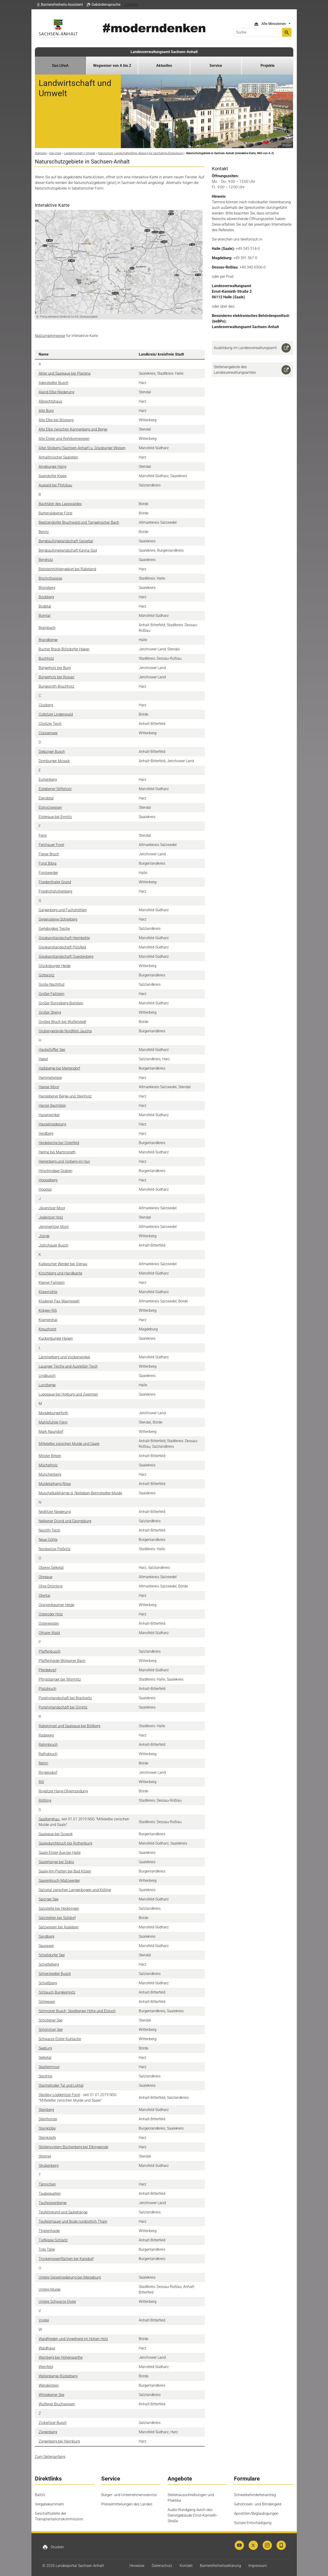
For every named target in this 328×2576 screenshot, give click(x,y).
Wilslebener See (51, 2394)
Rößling (45, 1800)
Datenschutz (162, 2565)
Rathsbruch (48, 1754)
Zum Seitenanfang (50, 2456)
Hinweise (136, 2565)
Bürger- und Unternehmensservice (129, 2495)
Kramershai (48, 1320)
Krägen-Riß (48, 1310)
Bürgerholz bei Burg (55, 668)
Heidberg (46, 1133)
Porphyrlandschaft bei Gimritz (63, 1707)
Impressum (257, 2565)
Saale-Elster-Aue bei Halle (60, 1852)
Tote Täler (47, 2249)
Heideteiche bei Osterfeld (59, 1143)
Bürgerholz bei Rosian (56, 677)
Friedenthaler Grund (55, 882)
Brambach (47, 627)
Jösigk (44, 1236)
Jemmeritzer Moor (54, 1226)
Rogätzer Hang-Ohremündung (63, 1791)
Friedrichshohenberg (55, 891)
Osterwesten (49, 1623)
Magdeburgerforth (53, 1413)
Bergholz (46, 559)
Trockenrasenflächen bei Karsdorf (66, 2259)
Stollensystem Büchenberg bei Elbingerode (73, 2147)
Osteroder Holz (51, 1614)
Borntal (45, 615)
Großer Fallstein (51, 994)
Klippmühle (48, 1292)
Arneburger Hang (52, 466)
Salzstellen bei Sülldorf (57, 1918)
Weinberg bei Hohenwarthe (61, 2357)
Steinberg (46, 2109)
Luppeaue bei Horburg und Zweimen (68, 1394)
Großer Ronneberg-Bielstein (61, 1003)
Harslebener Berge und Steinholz (65, 1096)
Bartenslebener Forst (55, 513)
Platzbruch (47, 1688)
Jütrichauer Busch (53, 1245)
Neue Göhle (48, 1539)
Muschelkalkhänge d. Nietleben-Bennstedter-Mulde (80, 1493)
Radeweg (46, 1735)
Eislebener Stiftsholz (55, 789)
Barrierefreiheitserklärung (220, 2565)
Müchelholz (48, 1465)
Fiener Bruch (49, 854)
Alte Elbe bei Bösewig (56, 420)
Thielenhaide (49, 2231)
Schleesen (47, 2001)
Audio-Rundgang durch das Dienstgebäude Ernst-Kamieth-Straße (192, 2515)
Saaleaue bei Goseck (56, 1834)
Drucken (53, 2547)
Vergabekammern (49, 2504)
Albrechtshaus (50, 401)
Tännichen (47, 2184)
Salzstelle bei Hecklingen (59, 1908)
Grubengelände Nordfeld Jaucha (65, 1031)
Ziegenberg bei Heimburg (59, 2441)
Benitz (44, 532)
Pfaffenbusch (50, 1651)
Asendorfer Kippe (53, 476)
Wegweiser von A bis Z (112, 65)
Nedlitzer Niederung (55, 1511)
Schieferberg (49, 1964)
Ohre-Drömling (50, 1586)
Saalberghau (49, 1819)
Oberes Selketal (51, 1567)
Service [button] (216, 65)
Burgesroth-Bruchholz (56, 686)
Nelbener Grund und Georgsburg (65, 1521)
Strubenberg (48, 2165)
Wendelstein (49, 2385)
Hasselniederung (52, 1124)
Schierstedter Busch (55, 1973)
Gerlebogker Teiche (54, 928)
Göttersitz (46, 975)
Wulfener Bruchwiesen (57, 2404)
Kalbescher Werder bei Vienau (63, 1264)
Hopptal (45, 1189)
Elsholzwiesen (50, 807)
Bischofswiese (50, 578)
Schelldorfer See (52, 1955)
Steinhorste (48, 2119)
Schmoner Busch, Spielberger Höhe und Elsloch (77, 2011)
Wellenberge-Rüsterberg (58, 2376)
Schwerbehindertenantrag (255, 2495)
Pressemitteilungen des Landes (126, 2504)
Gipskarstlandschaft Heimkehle (64, 938)
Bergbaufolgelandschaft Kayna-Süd (68, 550)
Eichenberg (48, 779)
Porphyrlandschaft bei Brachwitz (65, 1698)
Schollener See (50, 2020)
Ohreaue (45, 1577)
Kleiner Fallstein (52, 1282)
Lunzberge (47, 1385)
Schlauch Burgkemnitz (57, 1992)
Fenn (43, 835)
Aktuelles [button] (164, 65)
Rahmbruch (48, 1744)
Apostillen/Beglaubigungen (256, 2513)
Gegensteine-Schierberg (58, 919)
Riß (41, 1782)
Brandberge (48, 640)
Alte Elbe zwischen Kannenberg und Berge (73, 429)
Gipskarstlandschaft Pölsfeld (62, 947)
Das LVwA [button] (60, 65)
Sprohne (45, 2076)
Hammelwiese (50, 1077)
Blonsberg (47, 587)
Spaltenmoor (49, 2067)
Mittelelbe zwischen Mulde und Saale (69, 1443)
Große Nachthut (51, 984)
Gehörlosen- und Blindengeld (257, 2504)
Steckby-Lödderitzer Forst (59, 2095)
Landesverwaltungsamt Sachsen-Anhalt (164, 52)
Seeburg (45, 2048)
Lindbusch (47, 1375)
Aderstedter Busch (53, 383)
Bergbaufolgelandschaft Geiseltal (66, 541)
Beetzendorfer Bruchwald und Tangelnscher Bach (79, 522)
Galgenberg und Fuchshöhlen (63, 910)
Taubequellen (50, 2193)
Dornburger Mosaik (54, 761)
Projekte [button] (267, 65)
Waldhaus (47, 2348)
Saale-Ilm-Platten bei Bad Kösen (65, 1871)
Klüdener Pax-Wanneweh (59, 1301)
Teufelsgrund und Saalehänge (63, 2212)
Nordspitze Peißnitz (55, 1549)
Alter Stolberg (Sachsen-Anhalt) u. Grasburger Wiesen (82, 448)
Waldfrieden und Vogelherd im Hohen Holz (73, 2339)
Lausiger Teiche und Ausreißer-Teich (68, 1366)
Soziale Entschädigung (252, 2523)
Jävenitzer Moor (52, 1208)
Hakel (43, 1059)
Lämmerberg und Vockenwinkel (64, 1357)
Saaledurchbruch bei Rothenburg (65, 1843)
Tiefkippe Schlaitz (53, 2240)
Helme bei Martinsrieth (57, 1152)
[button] (60, 4)
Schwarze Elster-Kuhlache (60, 2039)
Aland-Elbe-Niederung (56, 392)
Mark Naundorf (51, 1431)
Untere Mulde (50, 2289)
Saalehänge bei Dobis (56, 1862)
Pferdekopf (47, 1670)
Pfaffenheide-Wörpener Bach (62, 1660)
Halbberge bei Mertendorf (59, 1068)
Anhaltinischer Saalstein (58, 457)
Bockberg (46, 597)
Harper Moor (49, 1087)
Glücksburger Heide (55, 966)
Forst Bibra (48, 863)
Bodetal (45, 606)
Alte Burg (46, 410)
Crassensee (48, 733)
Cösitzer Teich (50, 723)
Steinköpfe (47, 2137)
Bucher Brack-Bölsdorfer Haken (64, 649)
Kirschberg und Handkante (60, 1273)
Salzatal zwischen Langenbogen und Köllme (75, 1890)
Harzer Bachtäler (52, 1105)
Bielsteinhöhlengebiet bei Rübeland (67, 569)
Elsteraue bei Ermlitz (55, 817)
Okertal (44, 1595)
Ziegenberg (48, 2432)
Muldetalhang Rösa (55, 1484)
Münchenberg (50, 1474)
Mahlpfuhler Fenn (53, 1422)
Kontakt (186, 2565)
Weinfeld (46, 2367)
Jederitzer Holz (51, 1217)
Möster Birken (50, 1456)
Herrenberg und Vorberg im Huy (64, 1161)
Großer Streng (50, 1012)
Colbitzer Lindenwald (56, 714)
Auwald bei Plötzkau (55, 485)
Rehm (43, 1763)
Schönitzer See (51, 2029)
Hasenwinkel (49, 1115)
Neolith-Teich (49, 1530)
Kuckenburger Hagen (56, 1338)
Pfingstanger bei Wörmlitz (60, 1679)
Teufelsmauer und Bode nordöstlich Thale (73, 2221)
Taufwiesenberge (53, 2203)
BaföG (40, 2495)
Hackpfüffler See (52, 1049)
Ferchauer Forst (51, 845)
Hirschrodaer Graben (55, 1171)
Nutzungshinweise (50, 335)
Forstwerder (48, 872)
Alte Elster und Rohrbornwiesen (64, 438)
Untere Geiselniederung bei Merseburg (70, 2277)
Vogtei (44, 2320)
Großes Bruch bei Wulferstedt (62, 1022)
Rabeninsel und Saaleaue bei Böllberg (69, 1726)
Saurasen (46, 1946)
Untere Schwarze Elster (57, 2301)
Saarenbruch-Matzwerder (59, 1880)
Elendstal (46, 798)
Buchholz (46, 658)
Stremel (45, 2156)
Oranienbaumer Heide (56, 1605)
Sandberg (46, 1936)
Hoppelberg (48, 1180)
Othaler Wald (49, 1633)
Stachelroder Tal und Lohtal (61, 2085)
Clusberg (46, 705)
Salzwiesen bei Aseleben (59, 1927)
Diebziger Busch (52, 751)
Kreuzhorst (47, 1329)
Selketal (45, 2057)
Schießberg (48, 1983)
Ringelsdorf (48, 1772)
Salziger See (48, 1899)
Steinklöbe (47, 2128)
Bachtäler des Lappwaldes (60, 504)
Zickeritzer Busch (53, 2422)
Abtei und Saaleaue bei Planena (65, 373)
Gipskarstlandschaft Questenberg (66, 956)
